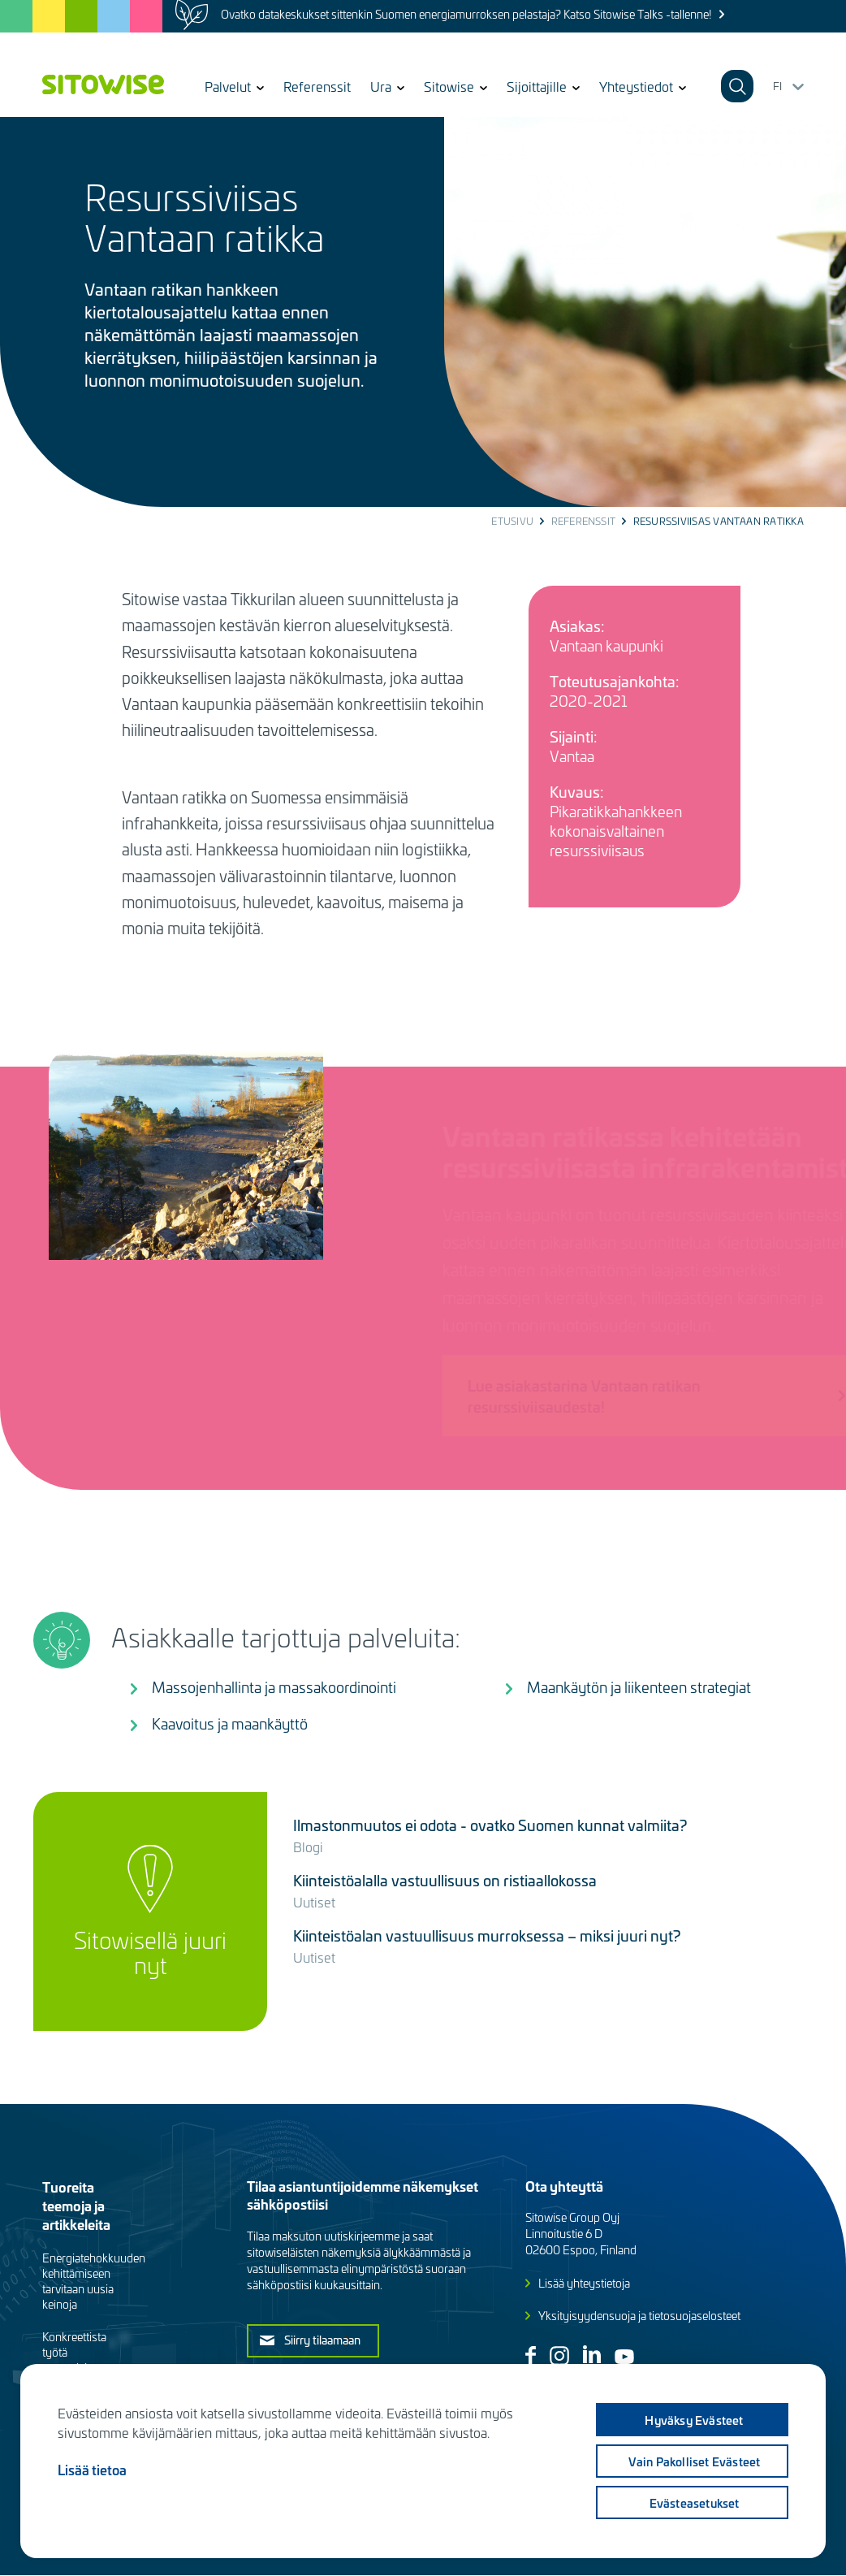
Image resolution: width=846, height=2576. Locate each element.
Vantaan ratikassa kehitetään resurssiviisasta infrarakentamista (635, 1150)
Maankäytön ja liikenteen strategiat (639, 1687)
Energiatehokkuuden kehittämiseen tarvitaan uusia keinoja (93, 2281)
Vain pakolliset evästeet (694, 2461)
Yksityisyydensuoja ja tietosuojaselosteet (639, 2315)
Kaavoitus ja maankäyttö (230, 1723)
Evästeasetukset (695, 2503)
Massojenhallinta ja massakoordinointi (274, 1687)
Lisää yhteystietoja (584, 2283)
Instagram (559, 2356)
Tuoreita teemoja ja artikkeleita (76, 2205)
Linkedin (592, 2354)
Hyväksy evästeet (694, 2420)
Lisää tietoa (92, 2470)
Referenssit (317, 86)
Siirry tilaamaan (322, 2339)
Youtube (624, 2356)
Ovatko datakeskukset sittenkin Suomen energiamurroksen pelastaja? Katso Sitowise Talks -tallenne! (466, 14)
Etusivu (512, 520)
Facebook (530, 2355)
